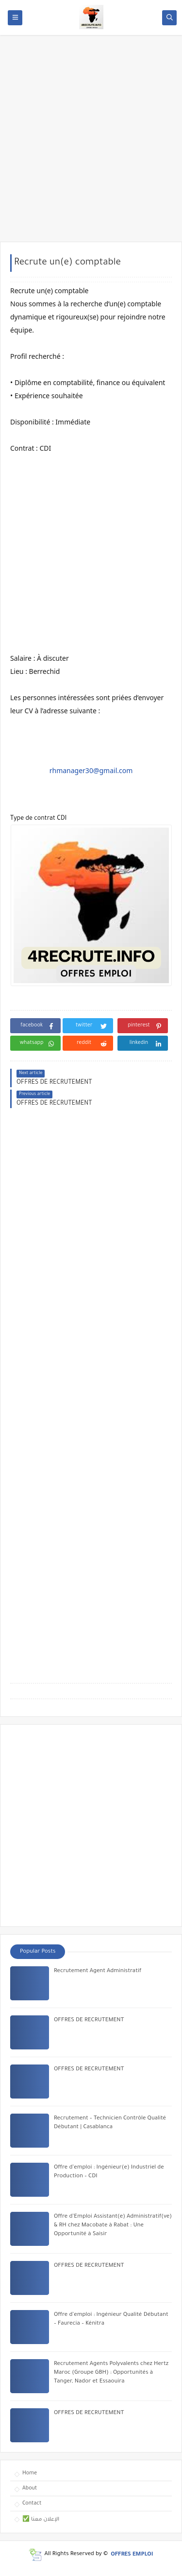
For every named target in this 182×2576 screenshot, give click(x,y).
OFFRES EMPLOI (132, 2554)
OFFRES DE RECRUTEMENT (89, 2020)
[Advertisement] (91, 143)
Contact (31, 2503)
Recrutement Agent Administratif (97, 1971)
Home (29, 2473)
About (29, 2488)
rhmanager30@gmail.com (91, 770)
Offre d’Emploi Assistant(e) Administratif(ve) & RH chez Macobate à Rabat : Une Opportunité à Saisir (113, 2226)
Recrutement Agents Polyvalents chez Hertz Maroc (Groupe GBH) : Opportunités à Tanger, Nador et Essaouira (111, 2373)
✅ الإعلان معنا (40, 2520)
